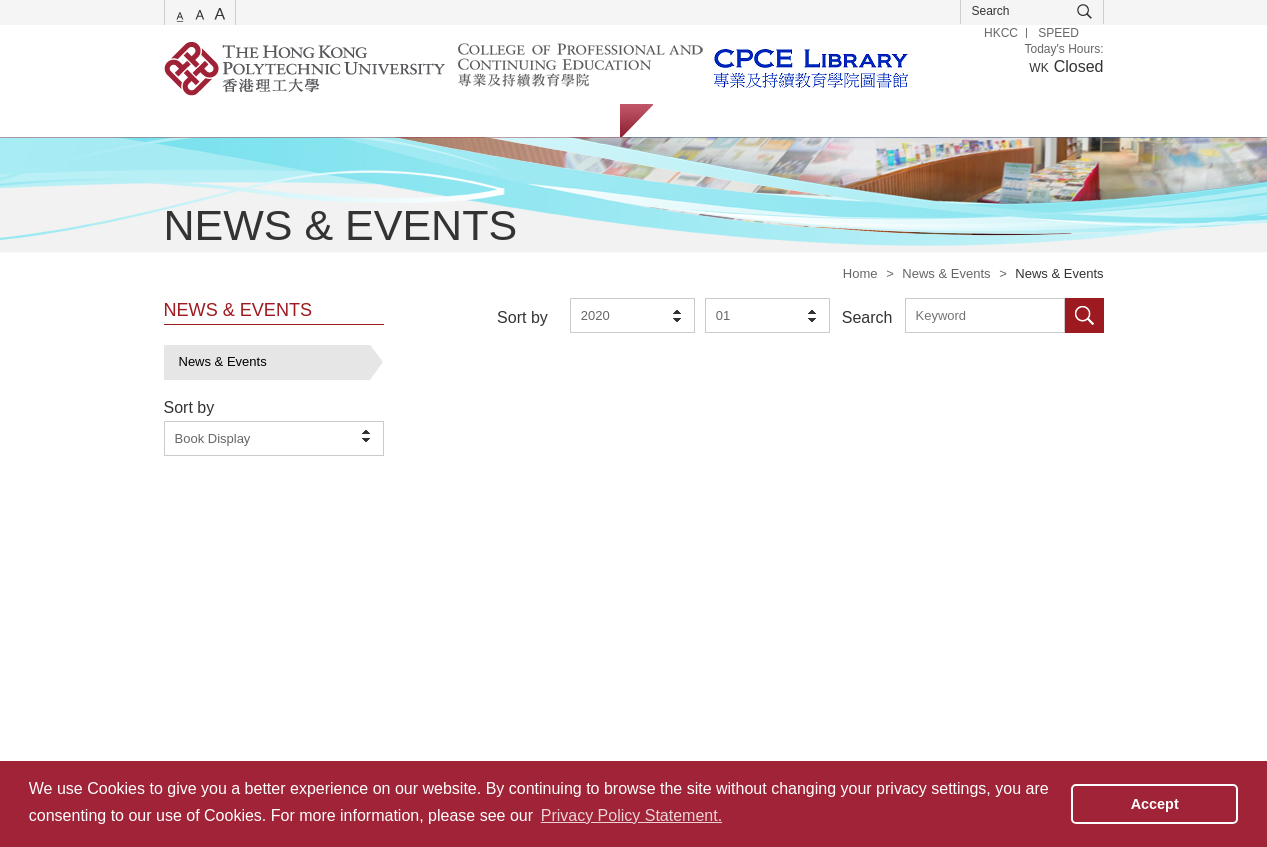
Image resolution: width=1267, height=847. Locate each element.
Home (860, 273)
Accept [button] (1155, 804)
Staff (778, 120)
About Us (573, 120)
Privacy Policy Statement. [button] (631, 815)
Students (698, 120)
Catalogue (282, 120)
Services (189, 120)
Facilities (481, 120)
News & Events (946, 273)
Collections (385, 120)
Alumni (851, 120)
